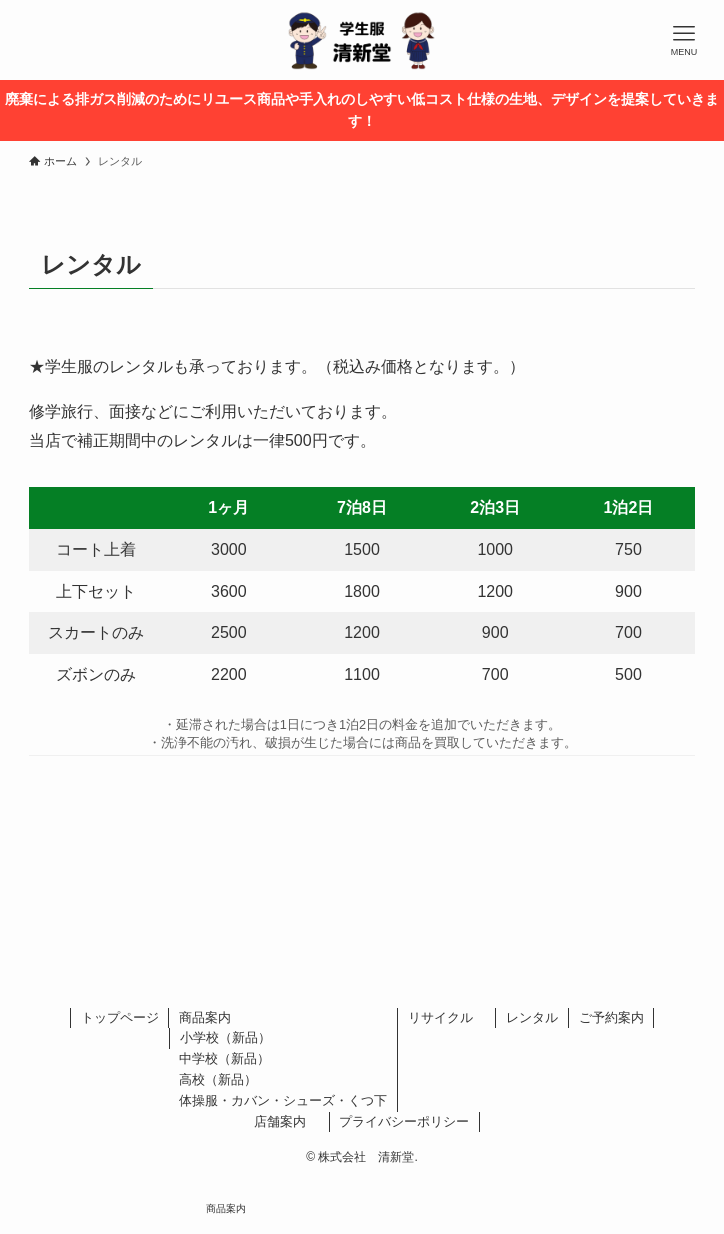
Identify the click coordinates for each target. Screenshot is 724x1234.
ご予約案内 (611, 1017)
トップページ (120, 1017)
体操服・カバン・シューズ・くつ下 (283, 1100)
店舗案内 (286, 1121)
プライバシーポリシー (404, 1121)
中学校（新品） (224, 1058)
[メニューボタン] (684, 40)
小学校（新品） (225, 1037)
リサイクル (447, 1017)
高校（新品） (218, 1079)
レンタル (532, 1017)
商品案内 (205, 1017)
